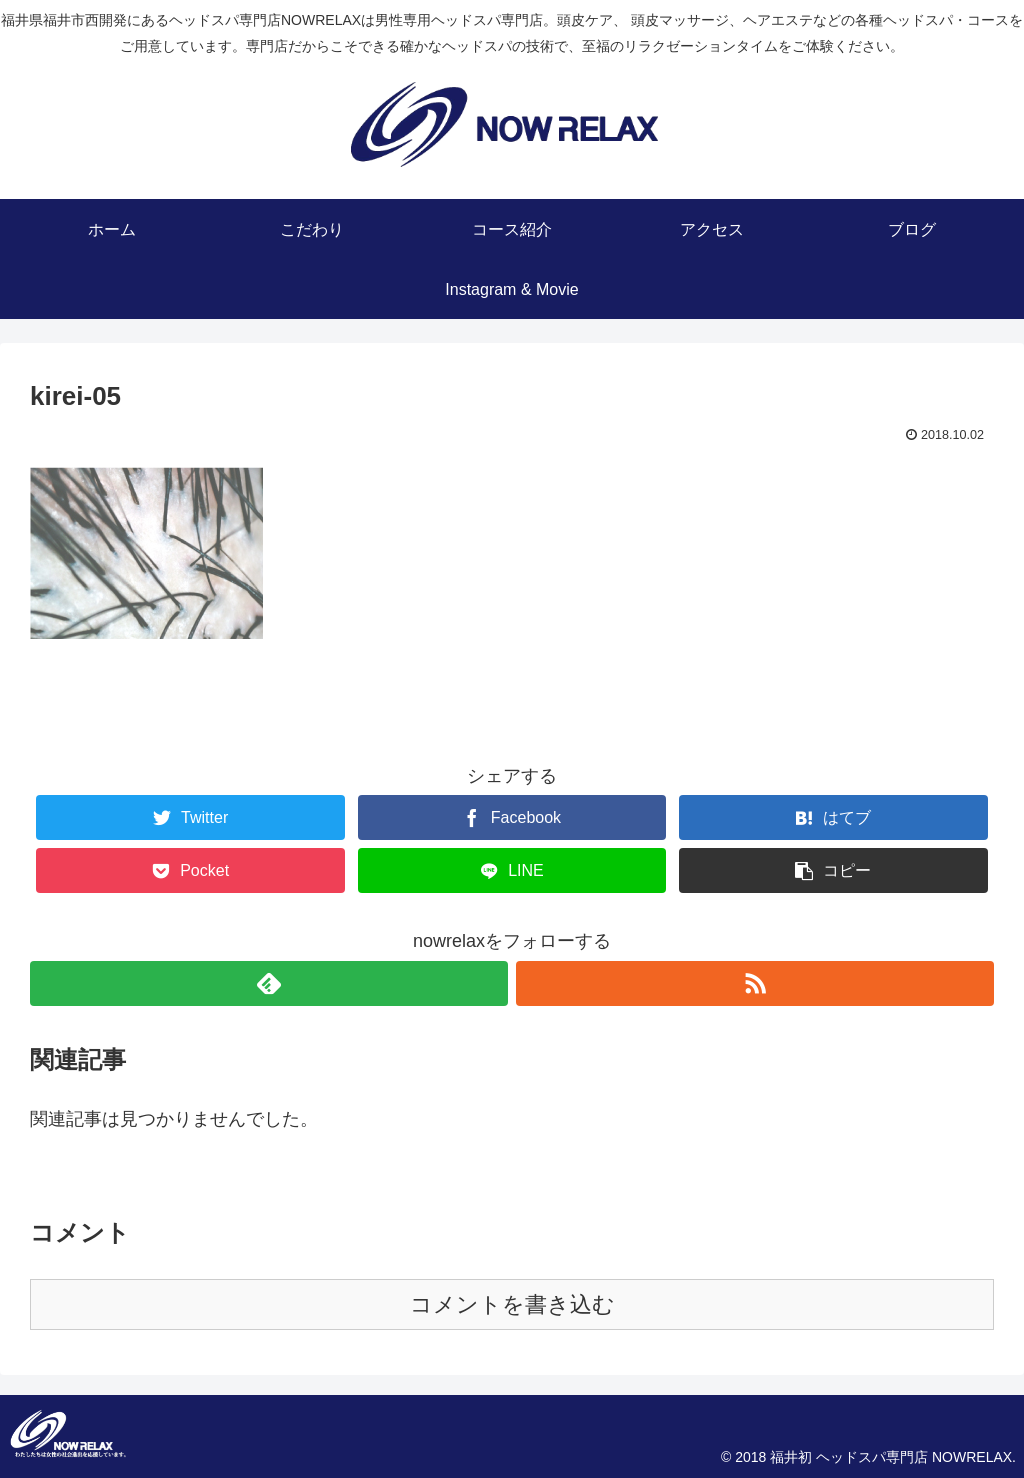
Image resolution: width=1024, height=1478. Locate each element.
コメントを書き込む (512, 1304)
